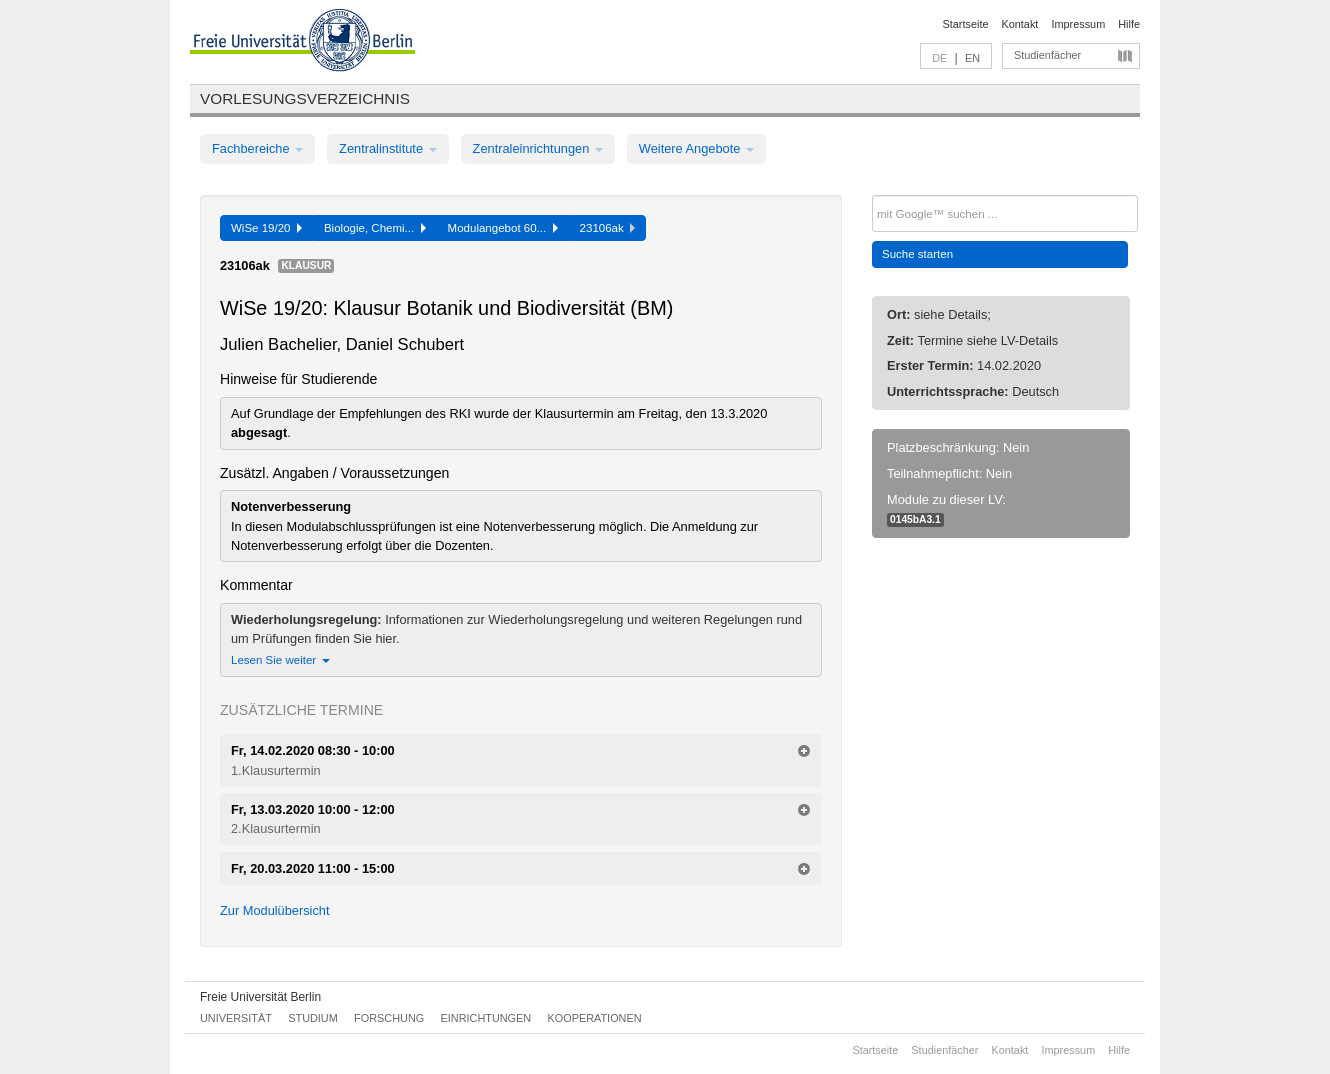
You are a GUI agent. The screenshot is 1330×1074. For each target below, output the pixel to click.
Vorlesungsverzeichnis (305, 98)
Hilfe (1129, 24)
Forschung (389, 1018)
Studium (313, 1018)
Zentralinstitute (388, 148)
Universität (236, 1018)
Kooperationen (595, 1018)
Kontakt (1020, 24)
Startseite (966, 24)
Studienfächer (1047, 55)
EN (972, 58)
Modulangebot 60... (503, 228)
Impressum (1078, 24)
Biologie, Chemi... (375, 228)
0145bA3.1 (915, 519)
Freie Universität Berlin (260, 997)
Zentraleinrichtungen (538, 148)
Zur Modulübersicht (275, 910)
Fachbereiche (257, 148)
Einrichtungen (486, 1018)
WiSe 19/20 (266, 228)
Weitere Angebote (696, 148)
